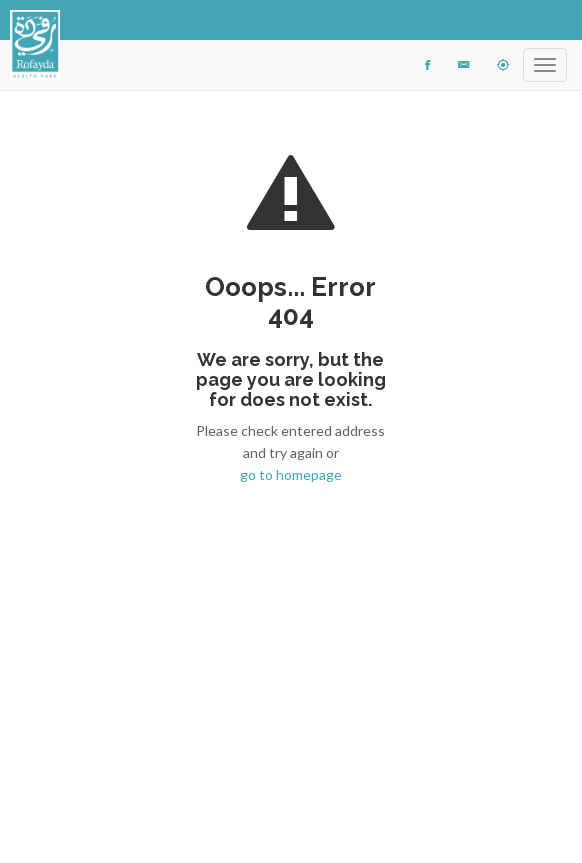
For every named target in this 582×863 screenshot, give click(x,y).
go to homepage (291, 474)
